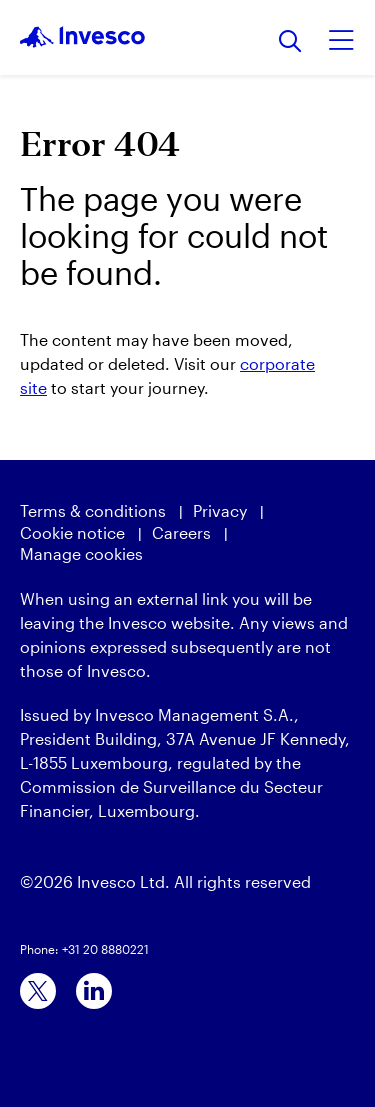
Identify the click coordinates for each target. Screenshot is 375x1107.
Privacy (220, 510)
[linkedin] (94, 991)
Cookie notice (72, 532)
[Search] (290, 42)
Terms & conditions (93, 510)
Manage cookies (81, 553)
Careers (181, 532)
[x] (38, 991)
